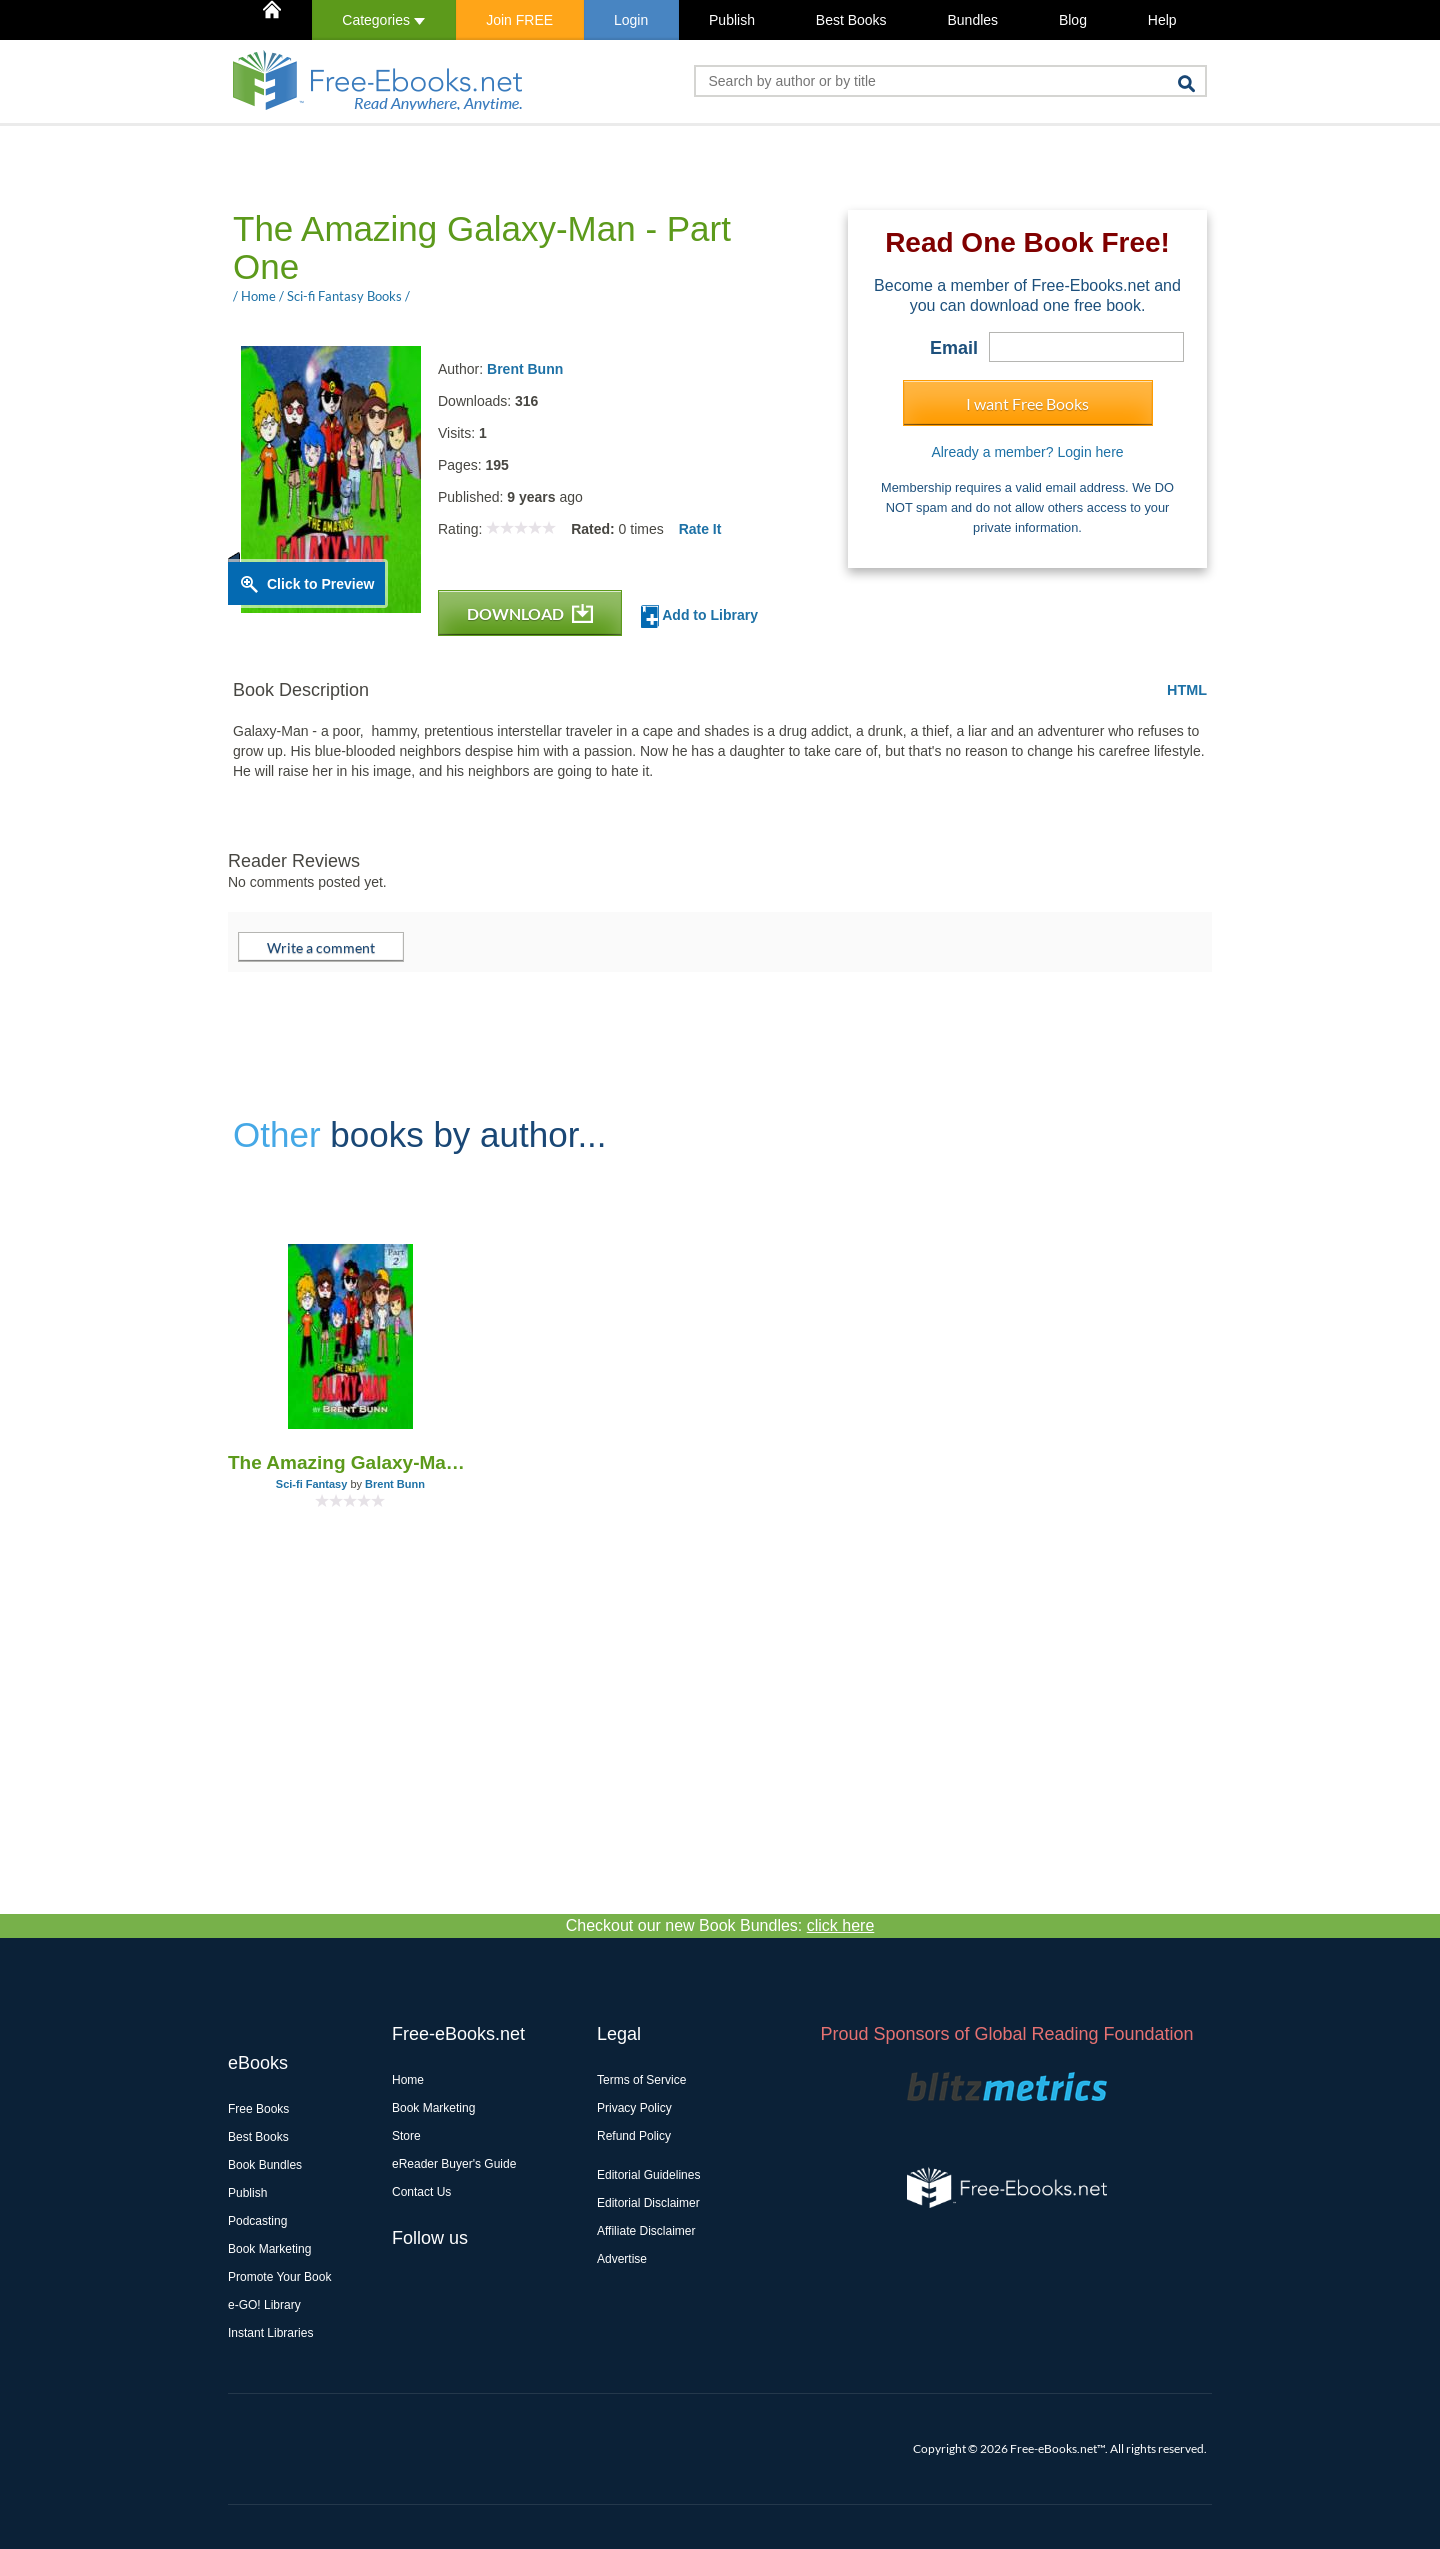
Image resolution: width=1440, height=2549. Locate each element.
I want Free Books (1027, 403)
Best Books (851, 20)
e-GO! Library (264, 2305)
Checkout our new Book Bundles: (720, 1925)
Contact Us (421, 2192)
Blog (1073, 20)
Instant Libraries (270, 2333)
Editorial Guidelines (648, 2175)
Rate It (700, 529)
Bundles (972, 20)
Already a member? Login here (1027, 452)
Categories (383, 20)
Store (406, 2136)
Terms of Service (641, 2080)
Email (954, 348)
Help (1162, 20)
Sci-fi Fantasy (312, 1484)
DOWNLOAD (530, 613)
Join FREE (519, 20)
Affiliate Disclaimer (646, 2231)
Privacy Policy (634, 2108)
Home (408, 2080)
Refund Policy (634, 2136)
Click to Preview (320, 584)
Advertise (622, 2259)
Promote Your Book (279, 2277)
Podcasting (257, 2221)
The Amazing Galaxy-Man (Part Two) (350, 1462)
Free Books (258, 2109)
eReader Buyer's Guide (454, 2164)
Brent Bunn (525, 369)
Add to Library (699, 616)
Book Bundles (265, 2165)
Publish (732, 20)
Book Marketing (269, 2249)
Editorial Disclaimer (648, 2203)
